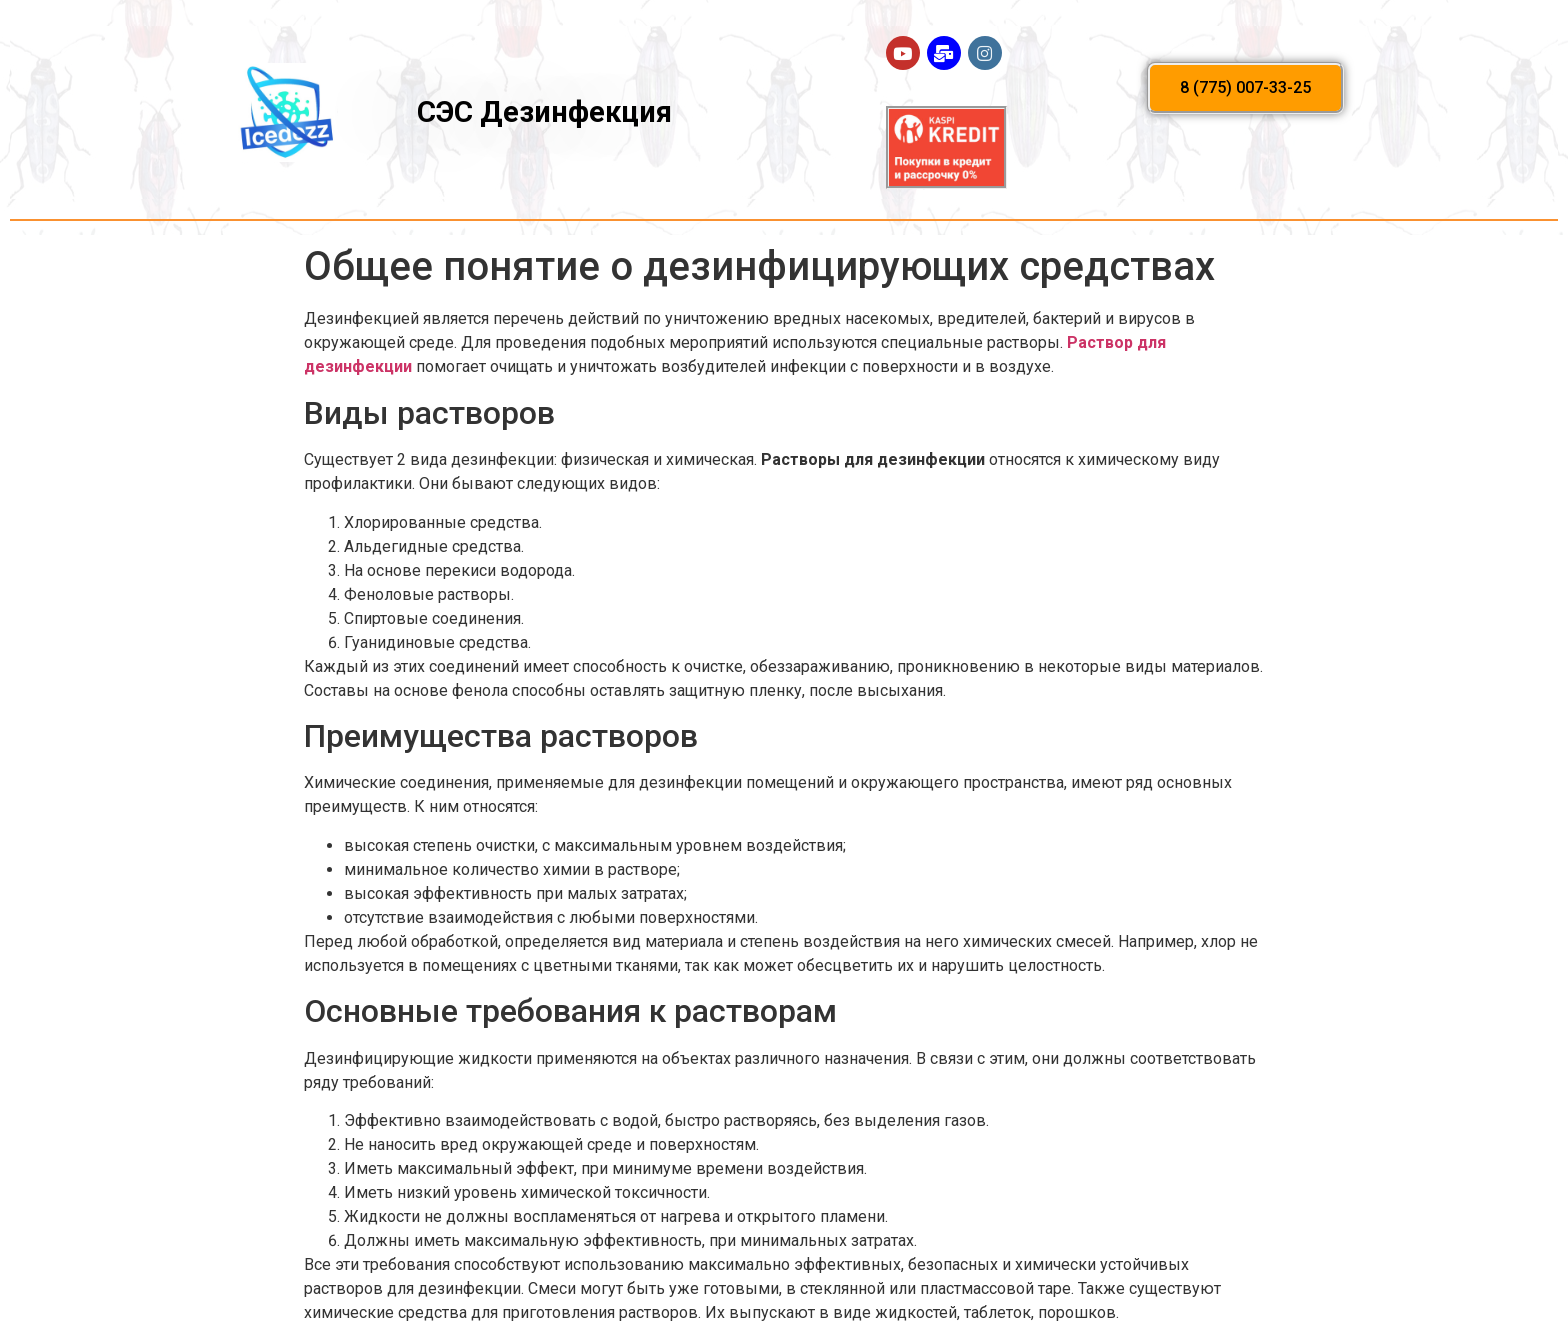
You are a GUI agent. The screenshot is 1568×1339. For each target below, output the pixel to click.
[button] (1245, 88)
